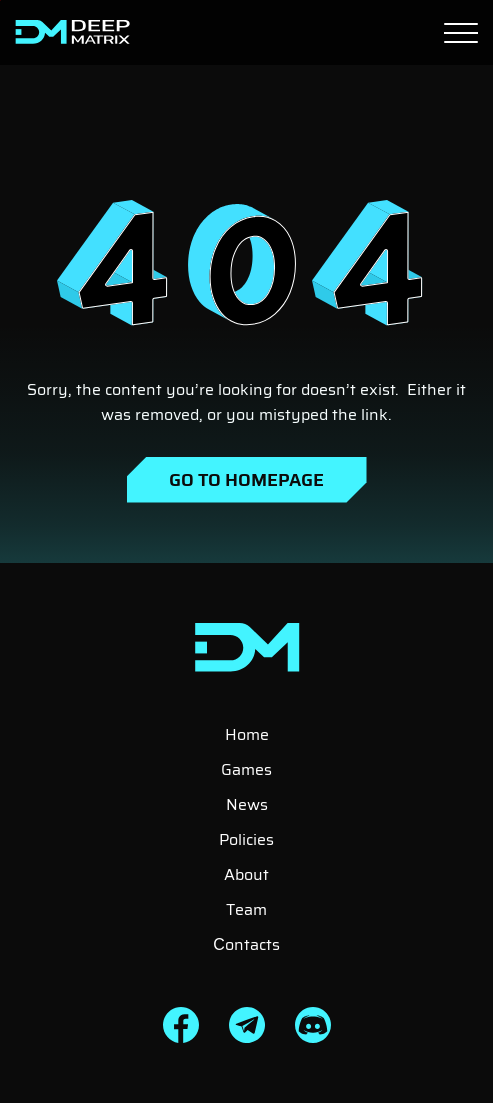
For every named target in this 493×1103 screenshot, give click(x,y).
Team (246, 909)
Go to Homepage (246, 479)
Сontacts (246, 944)
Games (246, 769)
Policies (246, 839)
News (247, 804)
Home (247, 734)
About (246, 874)
